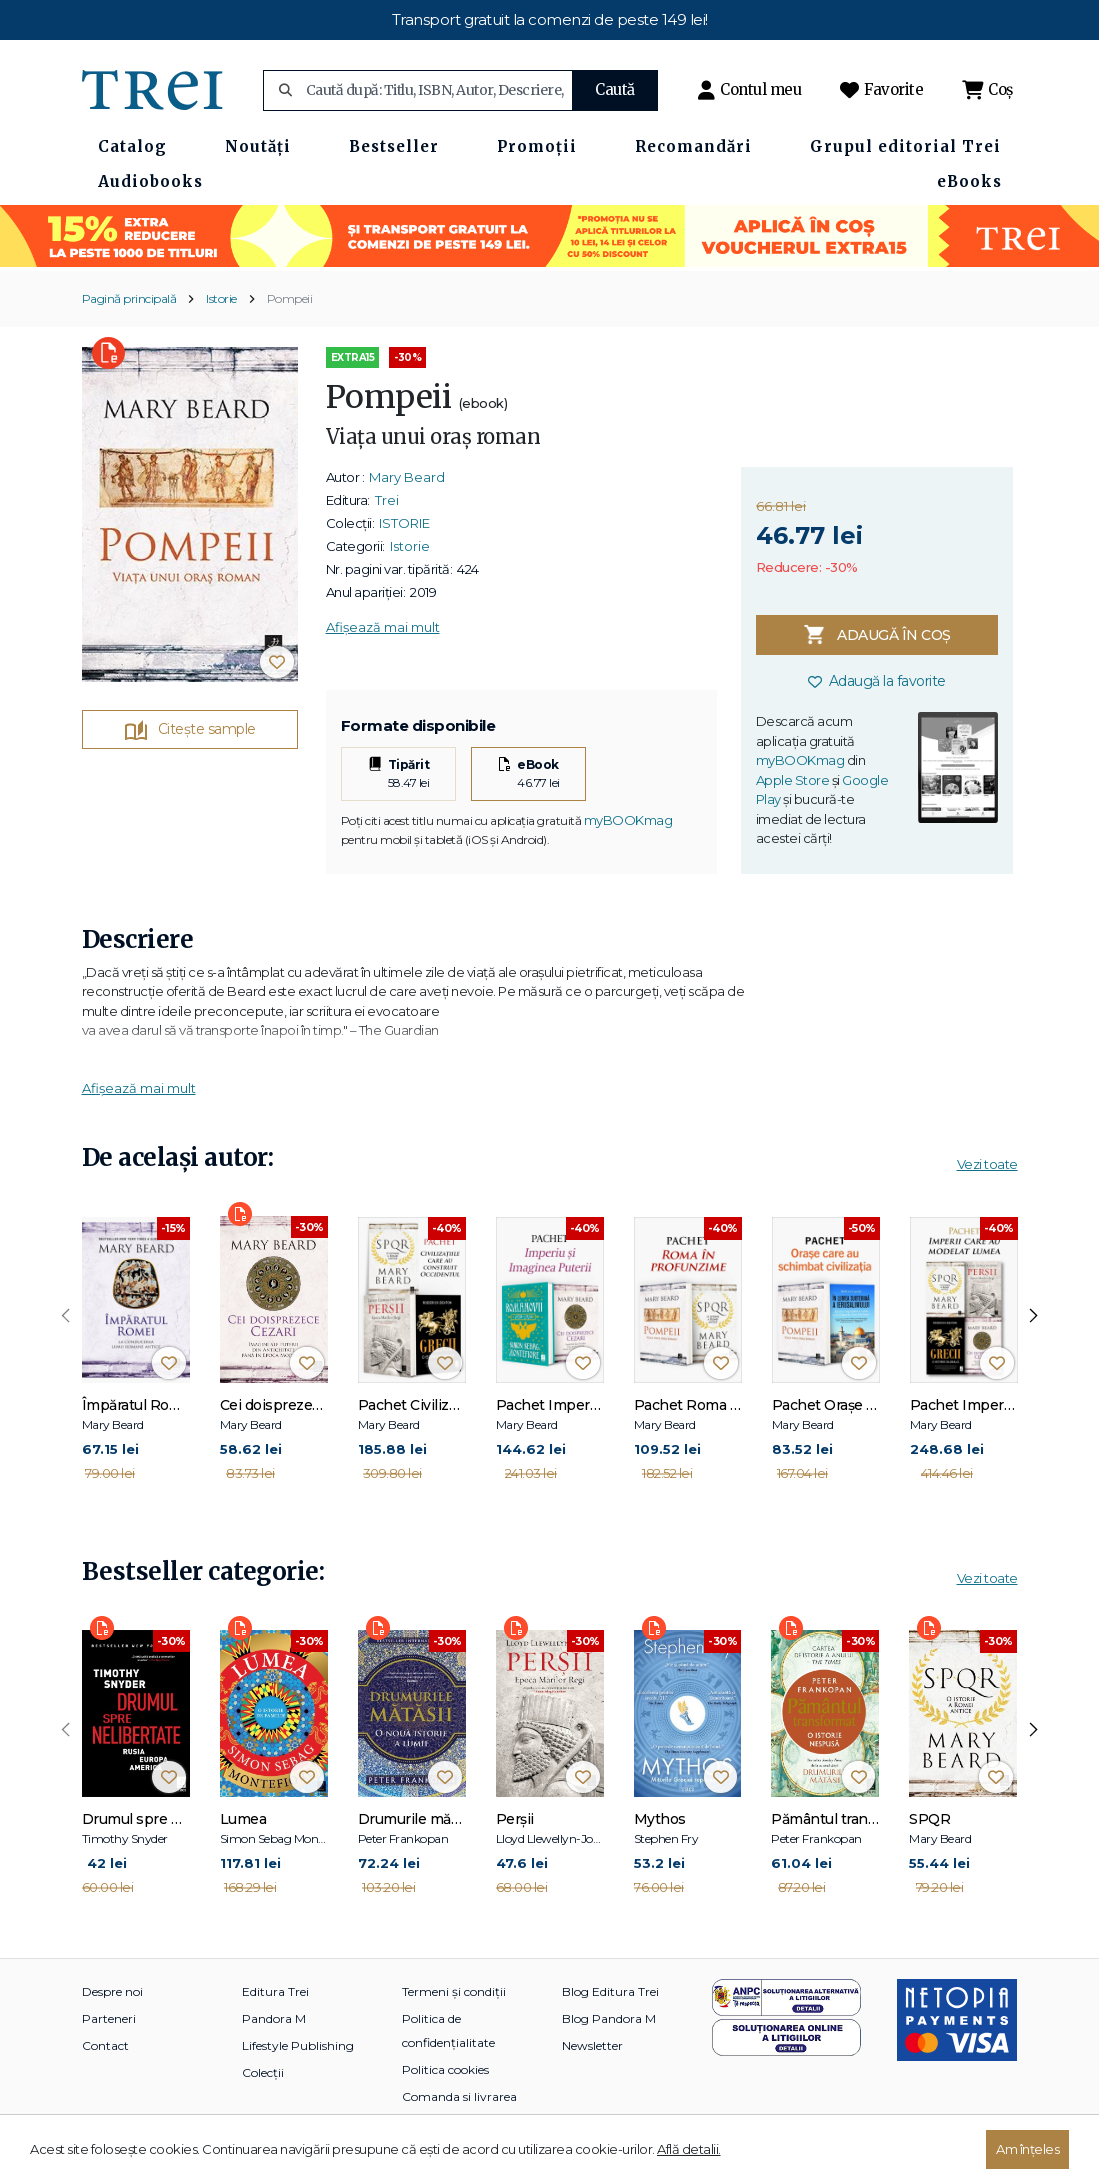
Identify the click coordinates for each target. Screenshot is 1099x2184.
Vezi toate (987, 1164)
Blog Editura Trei (610, 1991)
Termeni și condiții (454, 1991)
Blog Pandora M (609, 2018)
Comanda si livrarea (459, 2096)
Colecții (263, 2072)
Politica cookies (445, 2069)
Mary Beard (407, 477)
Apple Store (793, 780)
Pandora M (274, 2018)
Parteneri (109, 2018)
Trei (387, 500)
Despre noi (112, 1991)
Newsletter (592, 2045)
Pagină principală (129, 298)
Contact (105, 2045)
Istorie (221, 298)
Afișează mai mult (383, 627)
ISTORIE (404, 523)
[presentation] (66, 1316)
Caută (615, 89)
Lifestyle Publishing (298, 2045)
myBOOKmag (628, 820)
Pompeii (290, 298)
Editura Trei (275, 1991)
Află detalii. (689, 2149)
